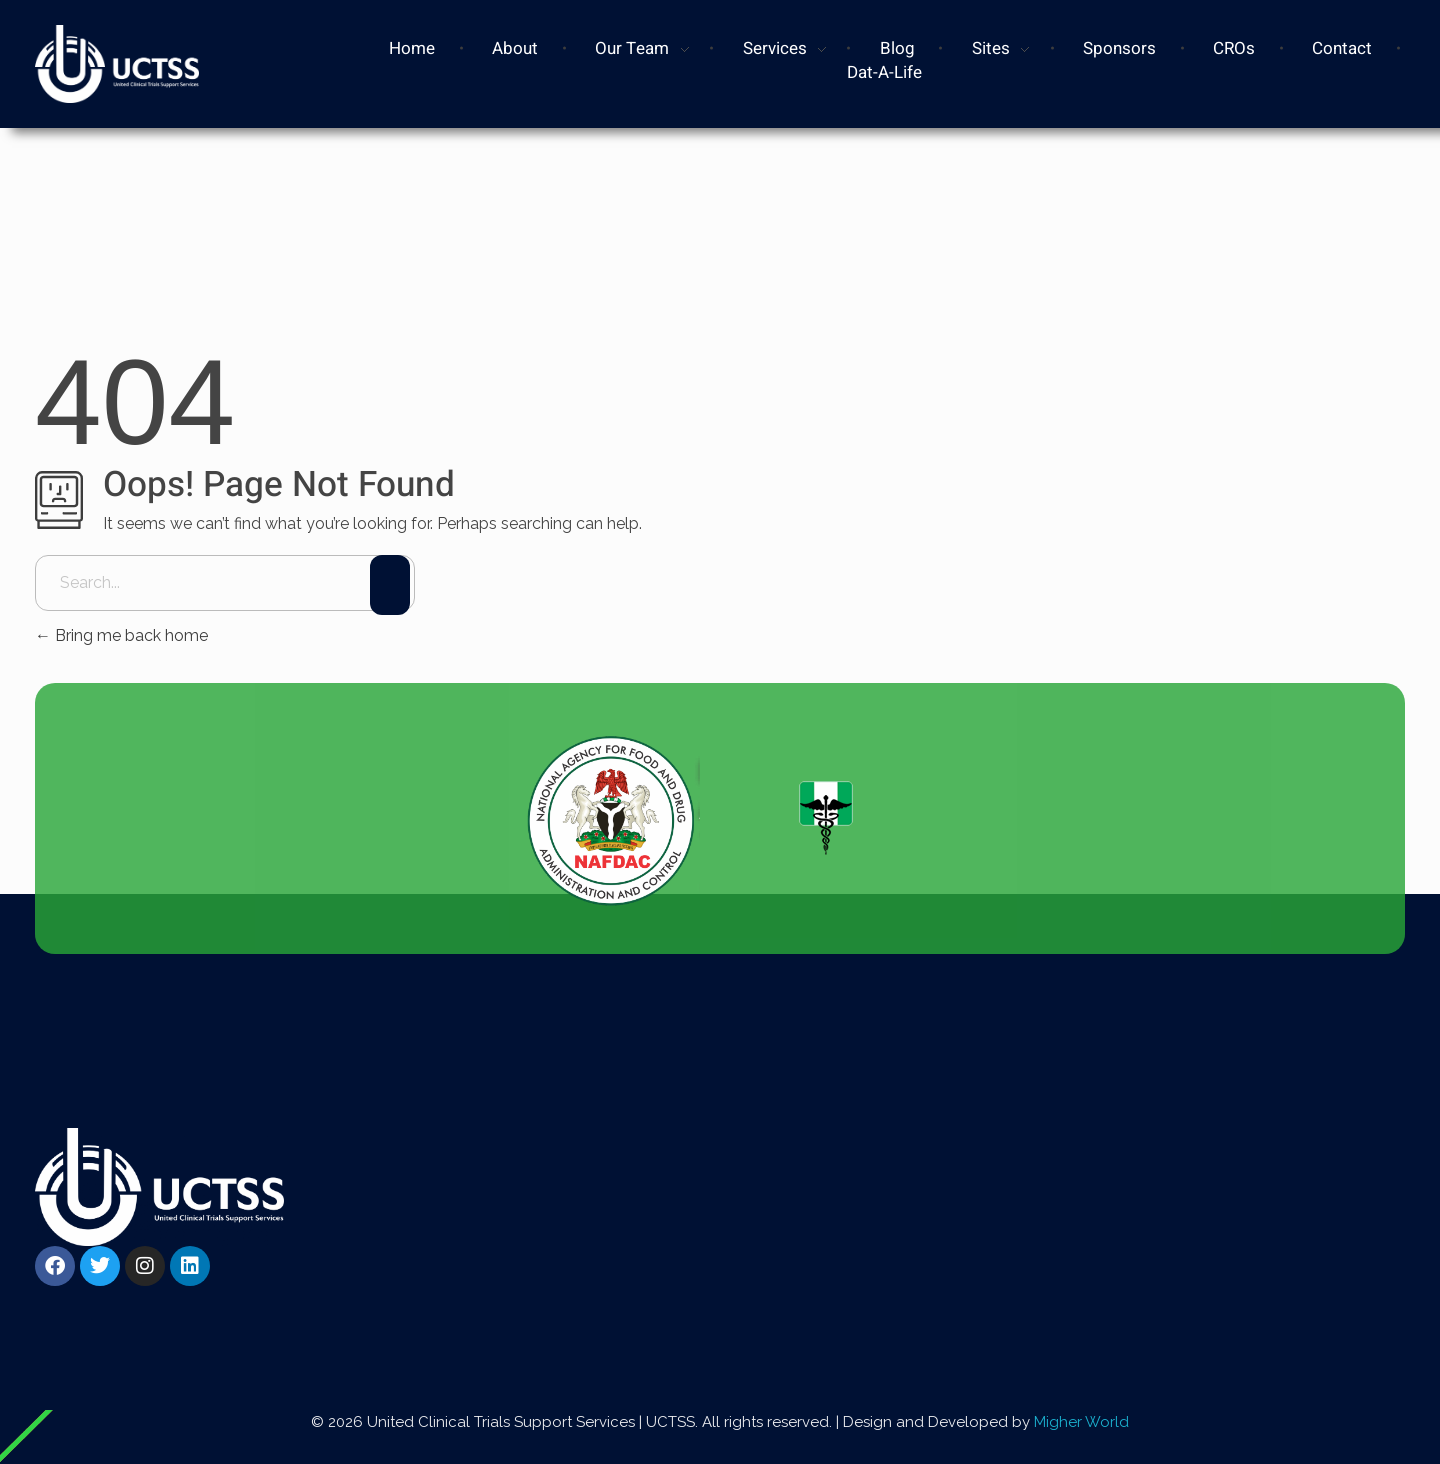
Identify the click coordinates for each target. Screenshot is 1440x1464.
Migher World (1081, 1422)
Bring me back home (121, 635)
